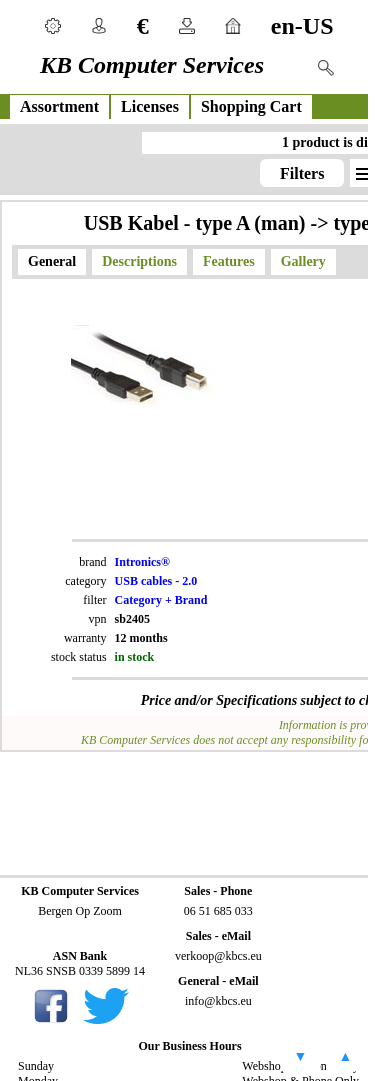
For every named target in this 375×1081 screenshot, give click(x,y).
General (52, 261)
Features (229, 261)
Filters (302, 173)
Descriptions (139, 261)
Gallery (303, 261)
